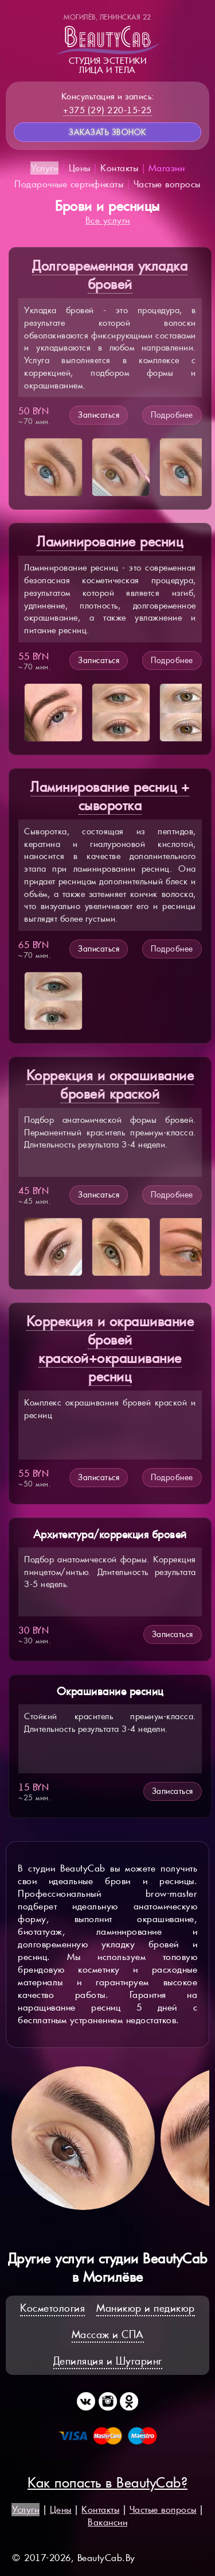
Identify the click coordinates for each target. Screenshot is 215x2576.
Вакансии (107, 2522)
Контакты (119, 168)
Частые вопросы (167, 184)
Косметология (52, 2308)
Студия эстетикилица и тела (107, 44)
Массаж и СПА (108, 2334)
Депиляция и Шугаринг (107, 2360)
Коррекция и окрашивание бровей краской (110, 1084)
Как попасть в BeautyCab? (107, 2483)
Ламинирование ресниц (110, 541)
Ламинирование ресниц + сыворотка (109, 796)
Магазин (166, 168)
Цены (80, 168)
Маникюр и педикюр (145, 2308)
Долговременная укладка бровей (109, 275)
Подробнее (172, 415)
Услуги (44, 168)
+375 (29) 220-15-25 (107, 110)
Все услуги (107, 220)
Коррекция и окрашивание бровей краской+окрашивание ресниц (110, 1348)
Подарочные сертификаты (68, 184)
